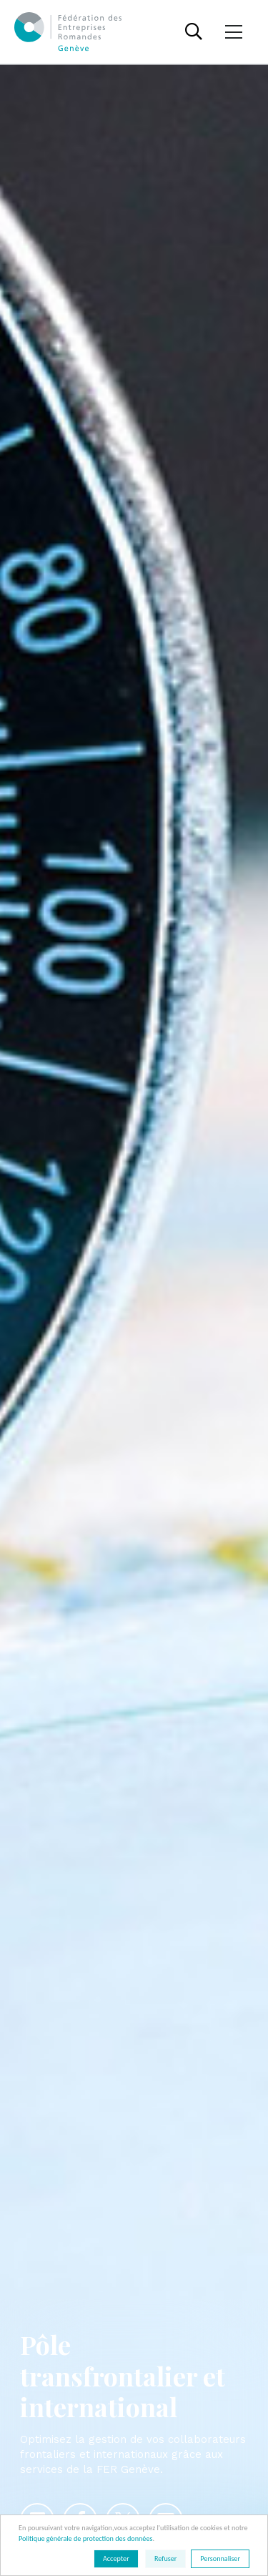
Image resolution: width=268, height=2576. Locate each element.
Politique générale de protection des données (85, 2538)
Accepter (116, 2558)
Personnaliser (220, 2558)
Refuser (165, 2558)
